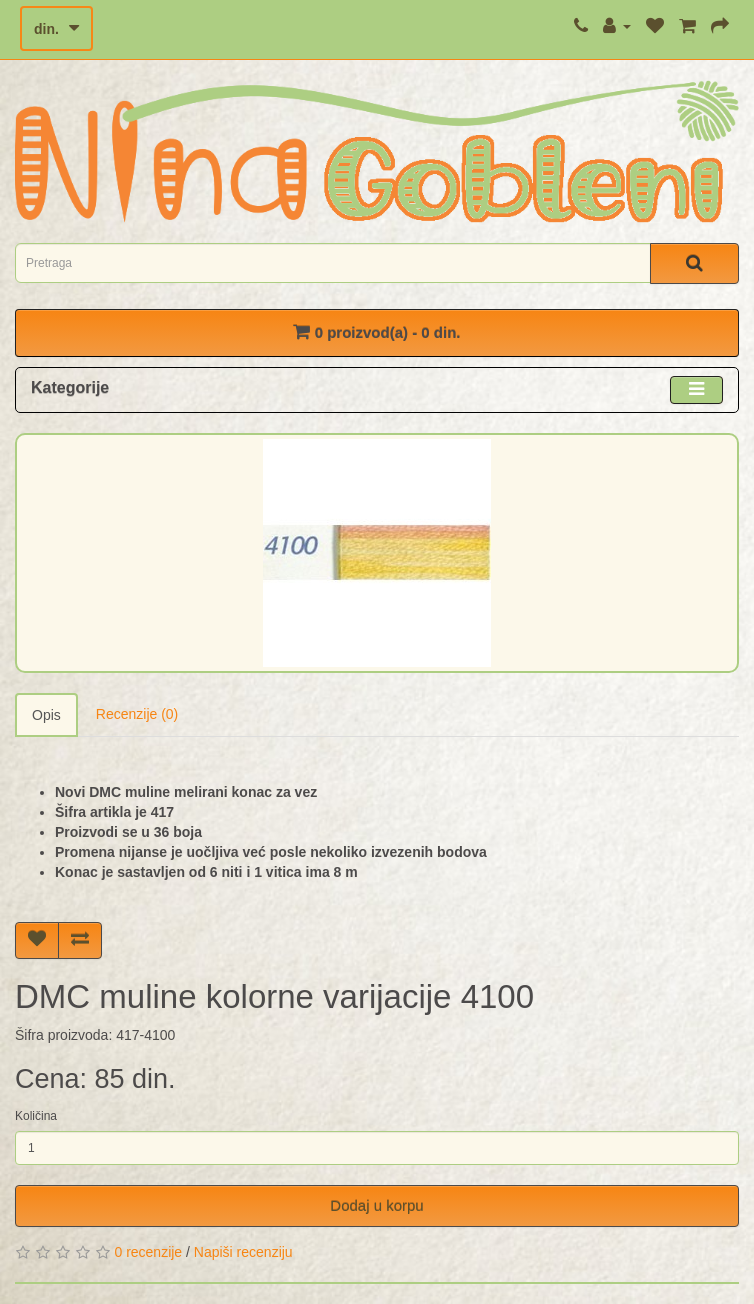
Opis (46, 715)
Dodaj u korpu (376, 1205)
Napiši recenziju (243, 1252)
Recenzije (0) (137, 714)
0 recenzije (148, 1252)
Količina (36, 1116)
